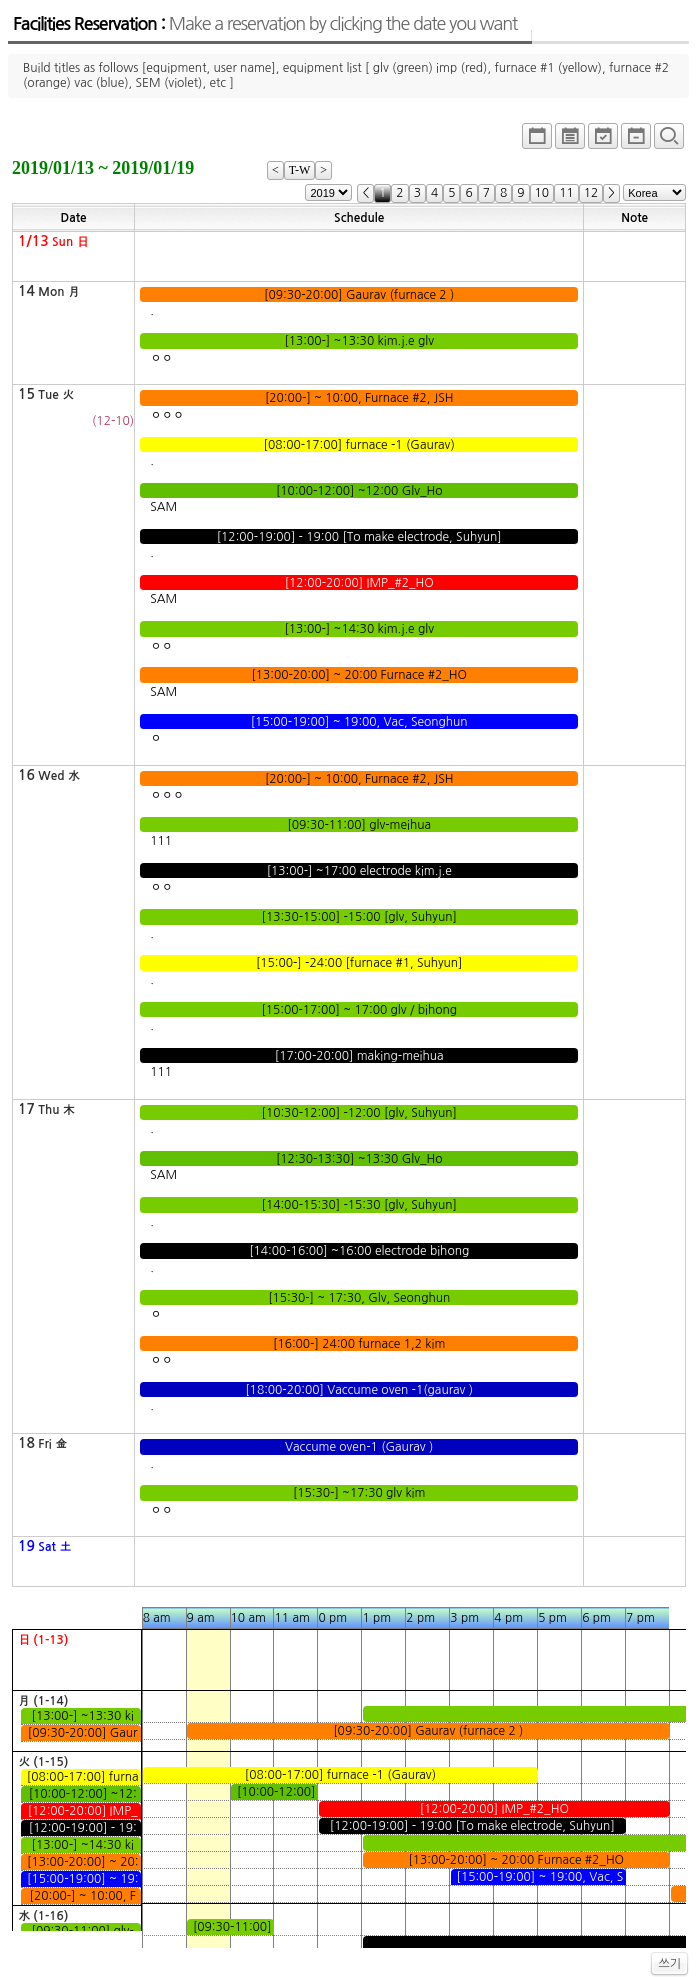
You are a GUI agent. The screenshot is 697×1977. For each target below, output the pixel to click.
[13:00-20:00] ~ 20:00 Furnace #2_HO (359, 675)
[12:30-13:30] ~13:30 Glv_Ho (359, 1159)
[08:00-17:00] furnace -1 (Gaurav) (359, 445)
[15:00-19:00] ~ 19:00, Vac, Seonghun (359, 722)
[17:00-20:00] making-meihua (359, 1056)
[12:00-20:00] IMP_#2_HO (359, 583)
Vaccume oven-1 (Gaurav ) (359, 1447)
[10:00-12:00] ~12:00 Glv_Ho (359, 491)
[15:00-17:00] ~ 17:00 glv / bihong (359, 1010)
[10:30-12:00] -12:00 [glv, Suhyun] (359, 1113)
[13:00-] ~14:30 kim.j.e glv (359, 629)
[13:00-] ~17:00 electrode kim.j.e (359, 871)
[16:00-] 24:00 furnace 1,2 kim (359, 1344)
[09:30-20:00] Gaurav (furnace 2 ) (359, 295)
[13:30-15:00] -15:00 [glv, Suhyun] (359, 917)
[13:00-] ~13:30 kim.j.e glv (359, 341)
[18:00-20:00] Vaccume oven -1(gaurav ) (359, 1390)
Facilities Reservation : (265, 24)
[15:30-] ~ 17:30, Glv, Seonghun (359, 1298)
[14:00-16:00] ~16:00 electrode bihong (359, 1251)
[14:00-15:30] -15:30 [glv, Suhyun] (359, 1205)
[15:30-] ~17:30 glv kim (359, 1493)
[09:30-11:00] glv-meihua (359, 825)
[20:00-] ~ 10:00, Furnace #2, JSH (359, 398)
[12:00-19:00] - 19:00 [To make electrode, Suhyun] (359, 537)
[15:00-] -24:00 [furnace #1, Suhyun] (359, 963)
